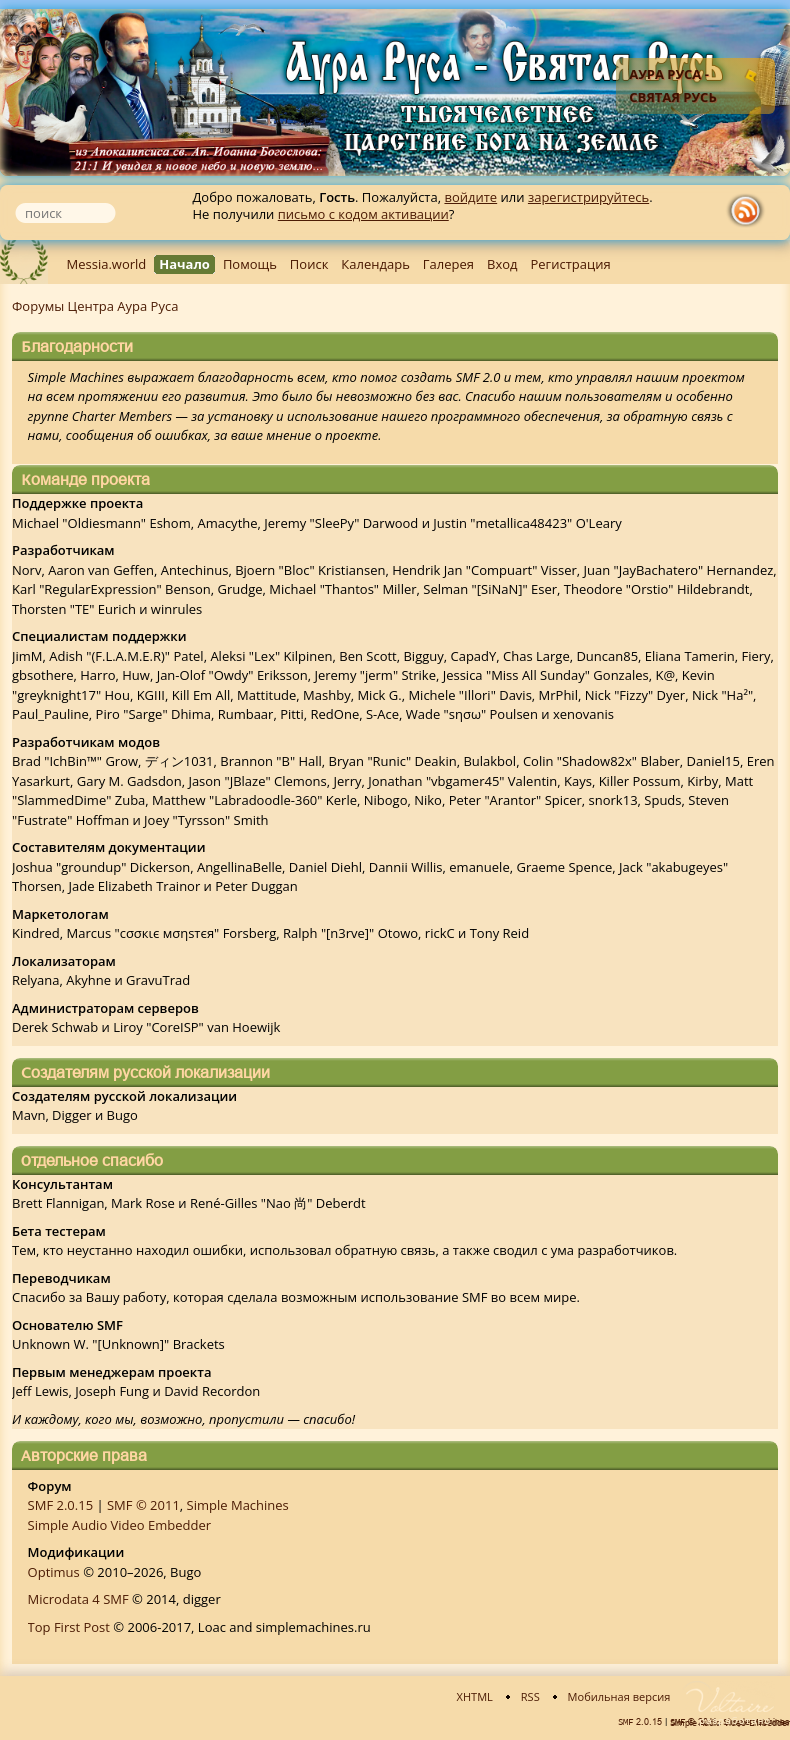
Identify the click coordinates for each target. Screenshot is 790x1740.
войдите (470, 197)
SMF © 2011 (143, 1505)
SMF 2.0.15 (60, 1505)
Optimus (54, 1572)
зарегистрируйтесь (588, 197)
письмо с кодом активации (363, 214)
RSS (530, 1696)
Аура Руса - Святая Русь (673, 85)
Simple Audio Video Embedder (120, 1525)
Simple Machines (238, 1505)
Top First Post (69, 1627)
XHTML (475, 1696)
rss (750, 211)
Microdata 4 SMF (78, 1599)
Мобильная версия (619, 1696)
